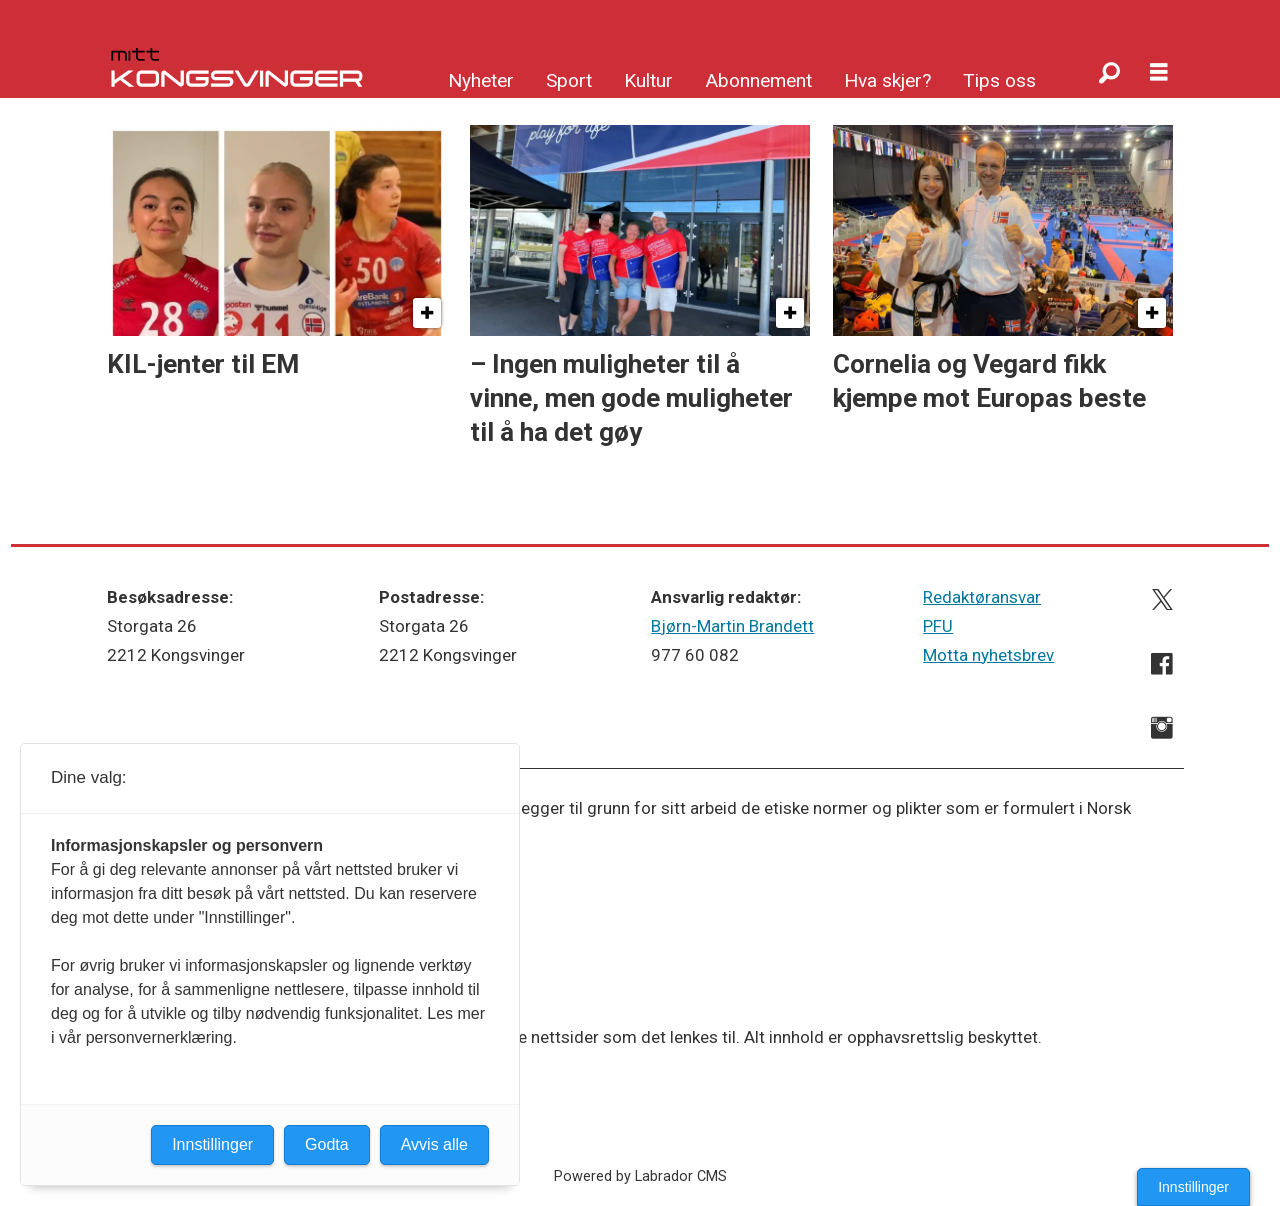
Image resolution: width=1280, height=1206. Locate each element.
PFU (938, 626)
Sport (569, 80)
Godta (327, 1144)
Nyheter (481, 80)
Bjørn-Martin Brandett (732, 626)
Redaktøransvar (982, 597)
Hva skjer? (887, 80)
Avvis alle (434, 1144)
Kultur (648, 80)
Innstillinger (1193, 1187)
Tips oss (999, 80)
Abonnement (758, 80)
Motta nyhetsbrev (988, 655)
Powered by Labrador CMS (640, 1176)
